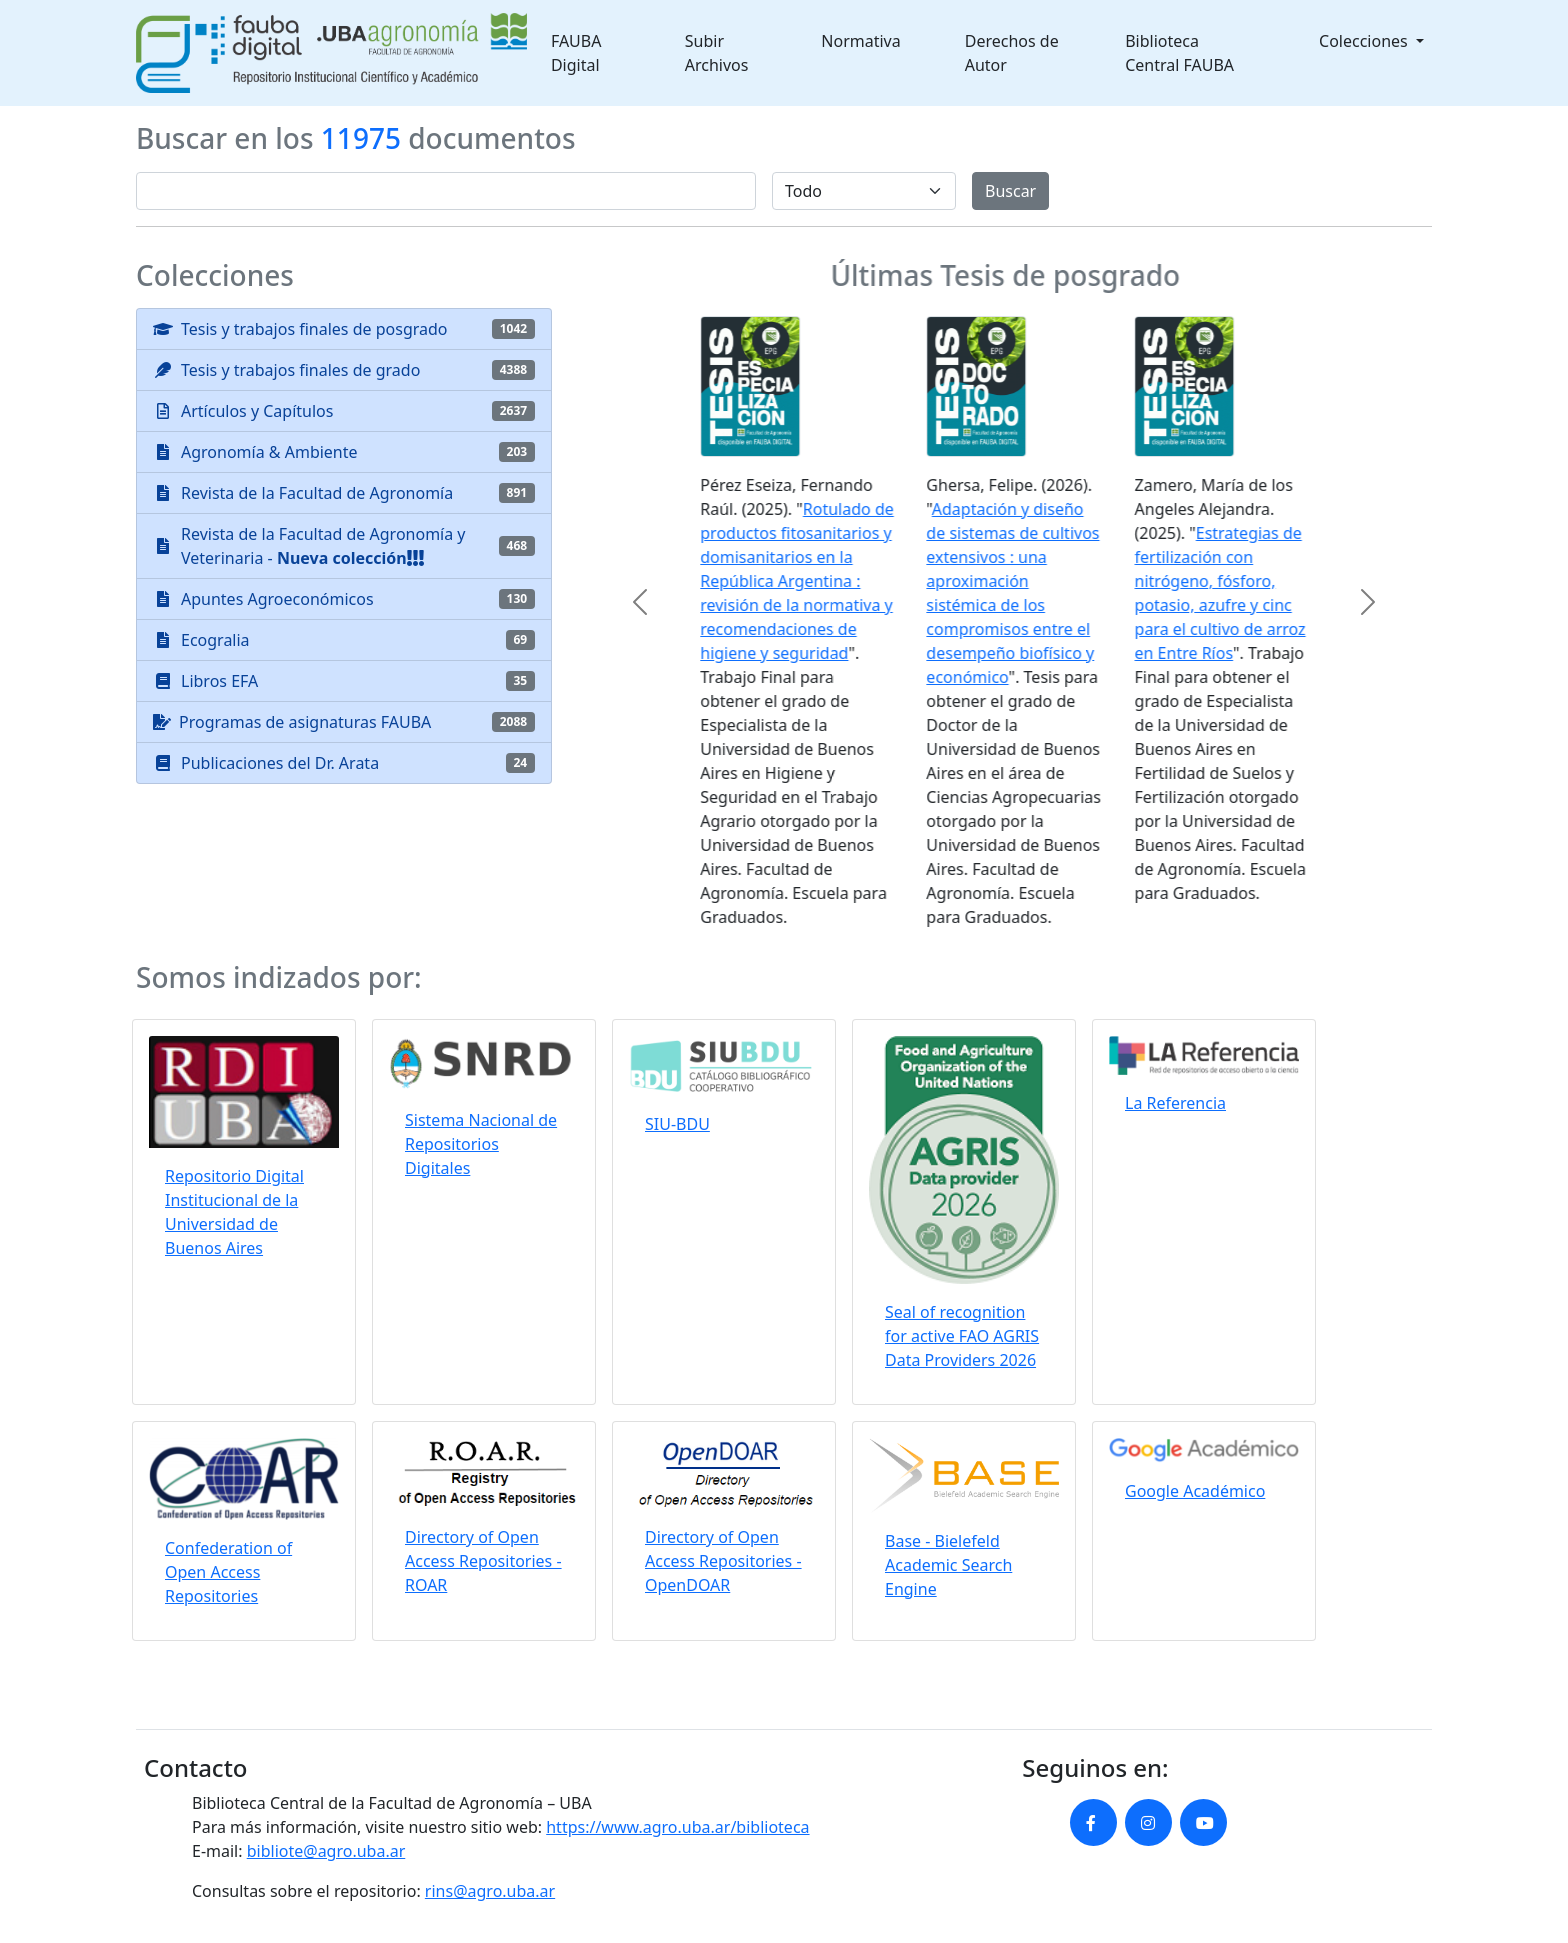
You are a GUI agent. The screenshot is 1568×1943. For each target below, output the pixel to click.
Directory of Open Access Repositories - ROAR (483, 1561)
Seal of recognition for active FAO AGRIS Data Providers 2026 (962, 1336)
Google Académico (1195, 1491)
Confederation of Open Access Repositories (228, 1572)
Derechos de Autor (1012, 53)
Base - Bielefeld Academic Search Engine (948, 1565)
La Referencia (1175, 1103)
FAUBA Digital (576, 53)
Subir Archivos (717, 53)
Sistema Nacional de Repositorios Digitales (481, 1144)
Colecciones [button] (1365, 41)
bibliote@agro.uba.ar (326, 1851)
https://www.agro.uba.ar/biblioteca (677, 1827)
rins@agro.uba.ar (490, 1891)
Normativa (860, 41)
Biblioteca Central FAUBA (1179, 53)
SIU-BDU (677, 1124)
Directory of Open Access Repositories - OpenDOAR (723, 1561)
